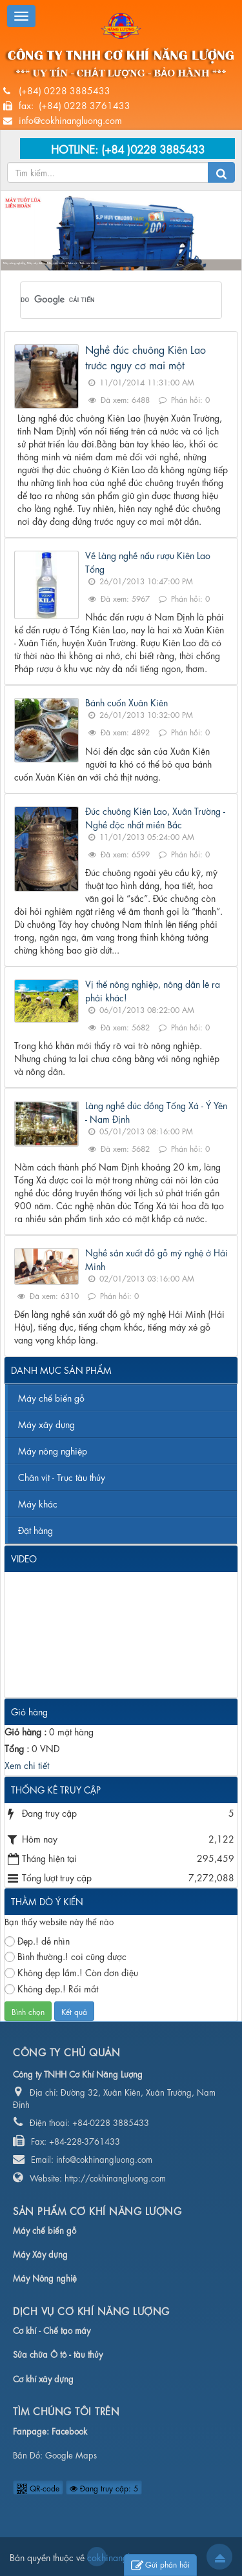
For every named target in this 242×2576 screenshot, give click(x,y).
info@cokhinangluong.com (70, 119)
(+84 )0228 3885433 (153, 148)
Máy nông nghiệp (52, 1450)
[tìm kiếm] (104, 300)
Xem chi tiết (27, 1764)
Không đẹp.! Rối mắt (51, 1988)
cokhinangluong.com (96, 2556)
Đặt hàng (35, 1529)
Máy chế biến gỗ (51, 1397)
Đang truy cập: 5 (104, 2487)
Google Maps (71, 2454)
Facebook (69, 2430)
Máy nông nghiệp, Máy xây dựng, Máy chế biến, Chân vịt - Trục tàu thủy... (51, 263)
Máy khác (37, 1503)
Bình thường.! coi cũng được (65, 1956)
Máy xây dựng (46, 1423)
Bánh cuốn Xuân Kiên (126, 702)
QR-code (38, 2487)
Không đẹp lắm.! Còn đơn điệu (71, 1972)
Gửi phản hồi (160, 2565)
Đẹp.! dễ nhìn (37, 1940)
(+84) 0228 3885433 (64, 90)
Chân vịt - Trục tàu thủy (61, 1476)
